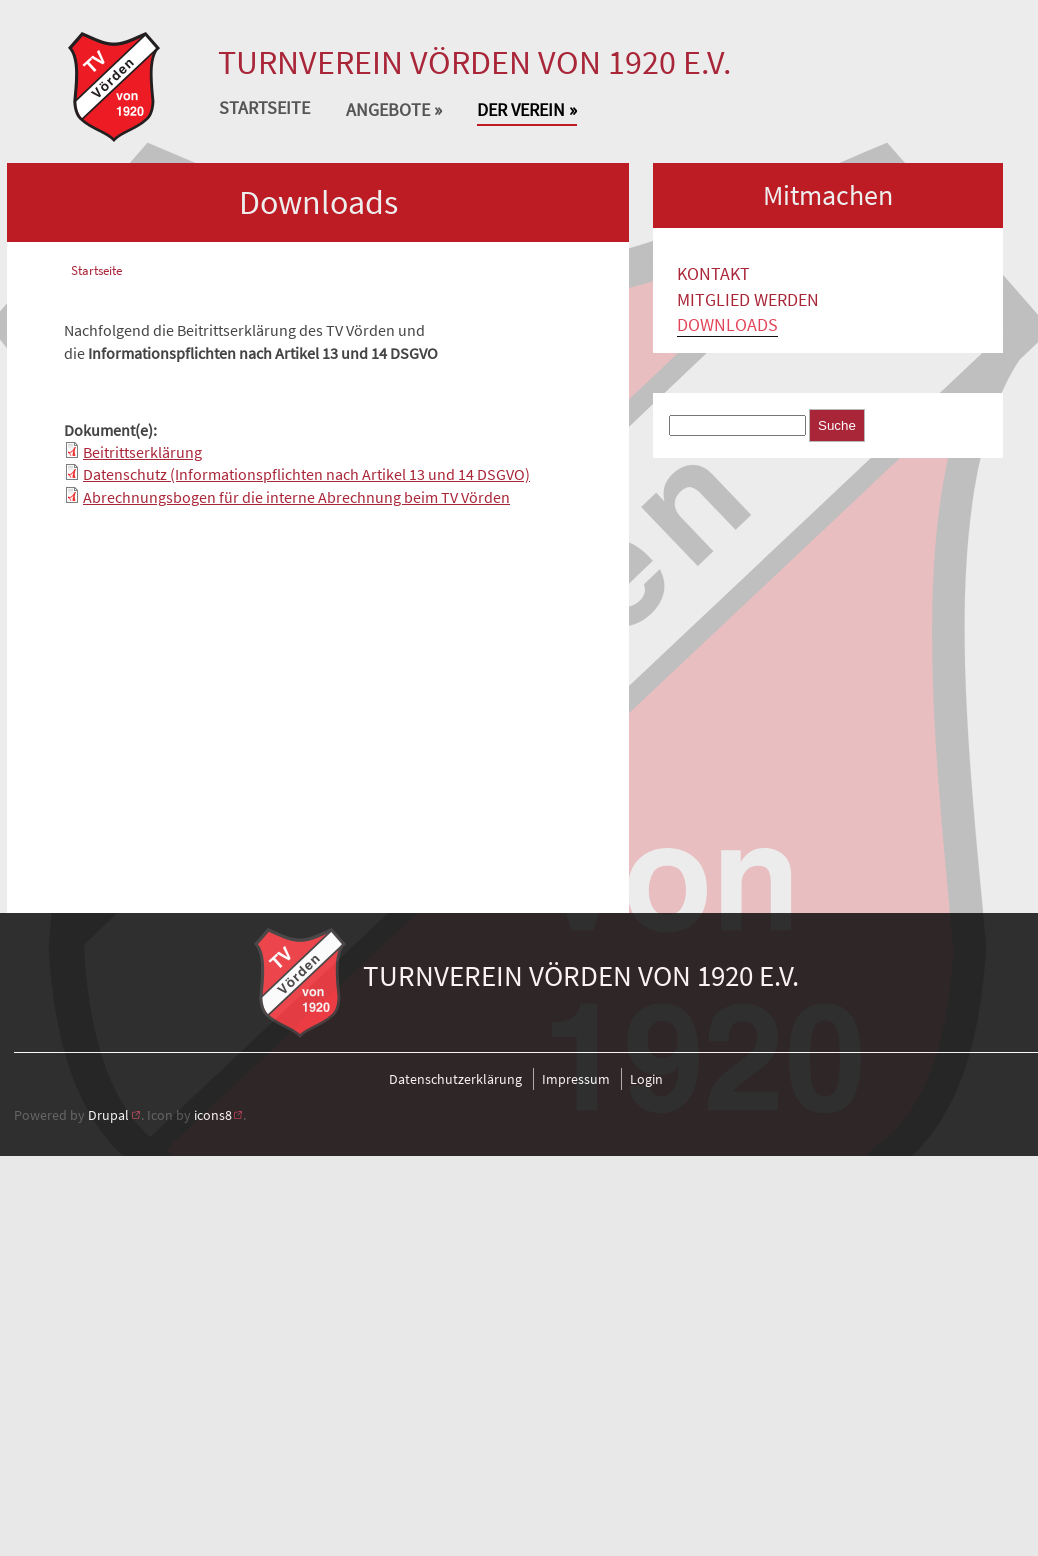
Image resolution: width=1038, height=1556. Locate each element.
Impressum (576, 1079)
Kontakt (713, 274)
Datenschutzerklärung (455, 1079)
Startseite (264, 108)
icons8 (213, 1115)
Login (646, 1079)
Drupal (108, 1115)
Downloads (727, 325)
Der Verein (527, 112)
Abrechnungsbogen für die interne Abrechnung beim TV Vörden (296, 497)
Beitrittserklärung (142, 452)
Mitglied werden (748, 300)
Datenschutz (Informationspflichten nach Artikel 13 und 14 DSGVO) (306, 474)
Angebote (394, 112)
